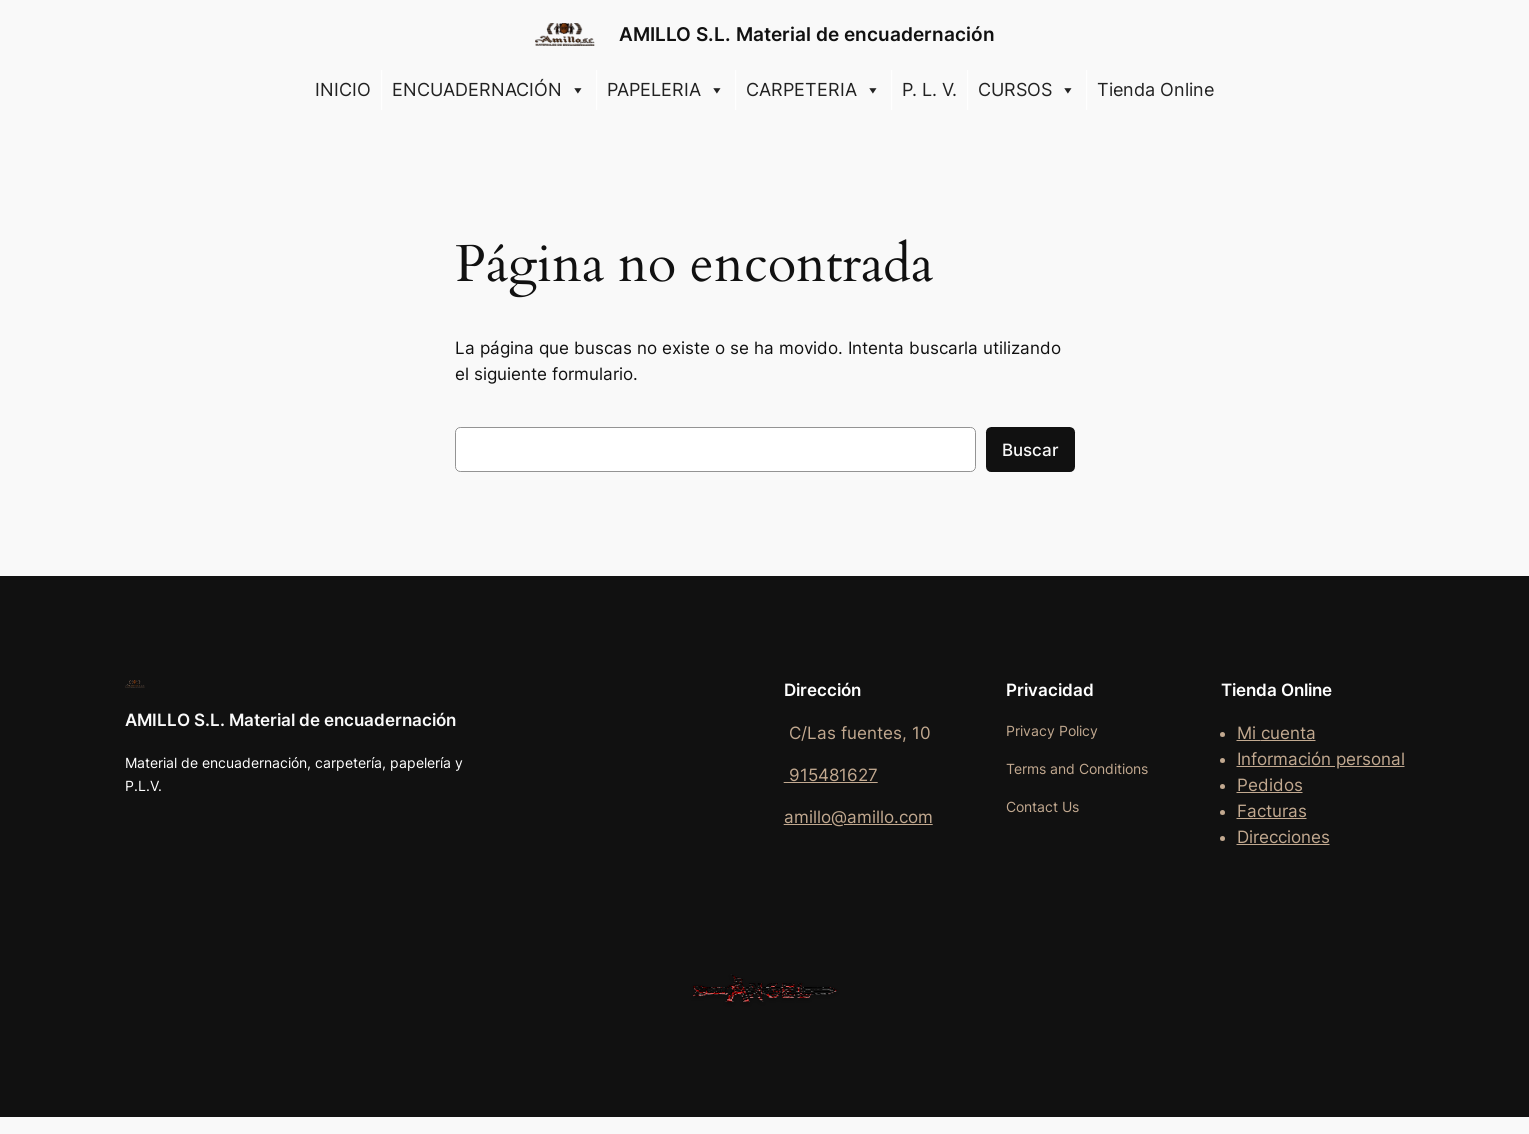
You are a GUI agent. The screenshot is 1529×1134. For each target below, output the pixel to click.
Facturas (1272, 811)
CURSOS (1027, 90)
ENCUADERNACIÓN (489, 90)
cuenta (1288, 733)
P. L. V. (929, 89)
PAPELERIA (666, 90)
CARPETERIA (813, 90)
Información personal (1321, 759)
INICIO (343, 89)
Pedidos (1270, 785)
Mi (1249, 733)
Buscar (1030, 450)
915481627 (831, 775)
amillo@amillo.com (858, 817)
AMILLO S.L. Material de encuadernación (807, 34)
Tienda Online (1155, 89)
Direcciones (1283, 837)
